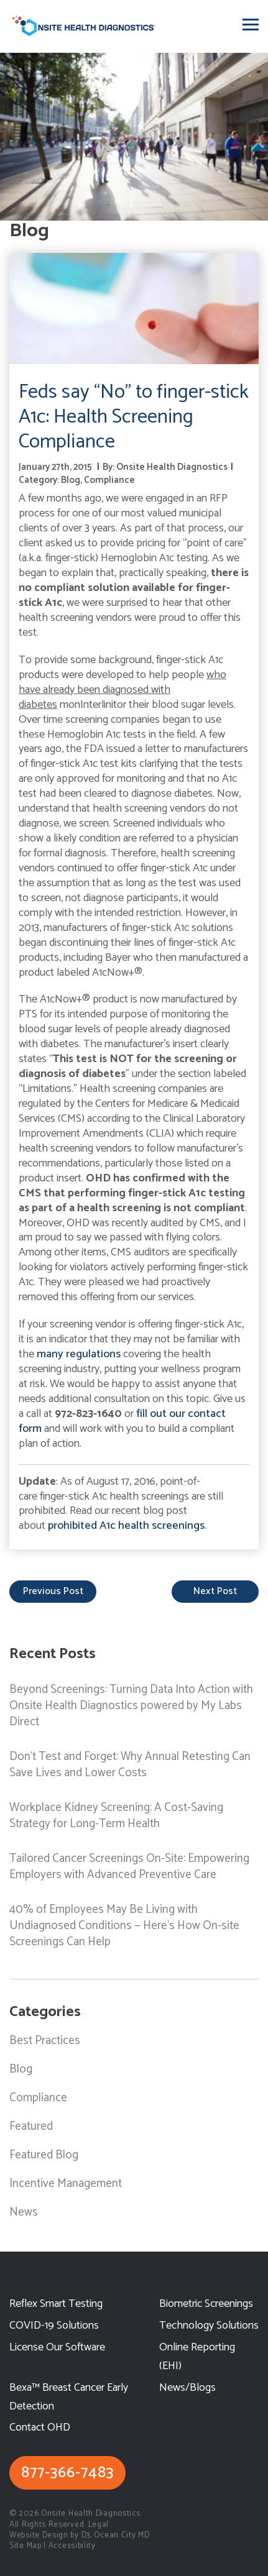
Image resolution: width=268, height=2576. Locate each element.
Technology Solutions (209, 2326)
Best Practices (44, 2040)
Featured (31, 2126)
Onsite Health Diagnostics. (91, 2513)
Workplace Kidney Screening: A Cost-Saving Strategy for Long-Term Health (116, 1815)
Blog (70, 480)
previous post (53, 1591)
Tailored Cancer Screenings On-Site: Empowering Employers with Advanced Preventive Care (129, 1866)
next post (215, 1591)
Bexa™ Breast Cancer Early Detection (68, 2397)
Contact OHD (39, 2428)
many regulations (79, 1354)
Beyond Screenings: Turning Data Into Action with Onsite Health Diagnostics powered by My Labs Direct (131, 1705)
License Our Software (57, 2348)
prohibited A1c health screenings (126, 1525)
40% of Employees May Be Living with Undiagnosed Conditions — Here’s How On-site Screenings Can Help (124, 1925)
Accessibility (72, 2545)
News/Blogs (187, 2388)
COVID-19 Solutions (54, 2326)
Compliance (109, 480)
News (23, 2212)
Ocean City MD (121, 2535)
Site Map (25, 2545)
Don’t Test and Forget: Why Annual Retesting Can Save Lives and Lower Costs (130, 1764)
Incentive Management (65, 2183)
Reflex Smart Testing (56, 2304)
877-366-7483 (67, 2473)
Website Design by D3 (49, 2535)
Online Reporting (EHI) (197, 2357)
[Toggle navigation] (251, 25)
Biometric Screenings (206, 2304)
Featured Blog (43, 2155)
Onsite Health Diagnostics (172, 467)
